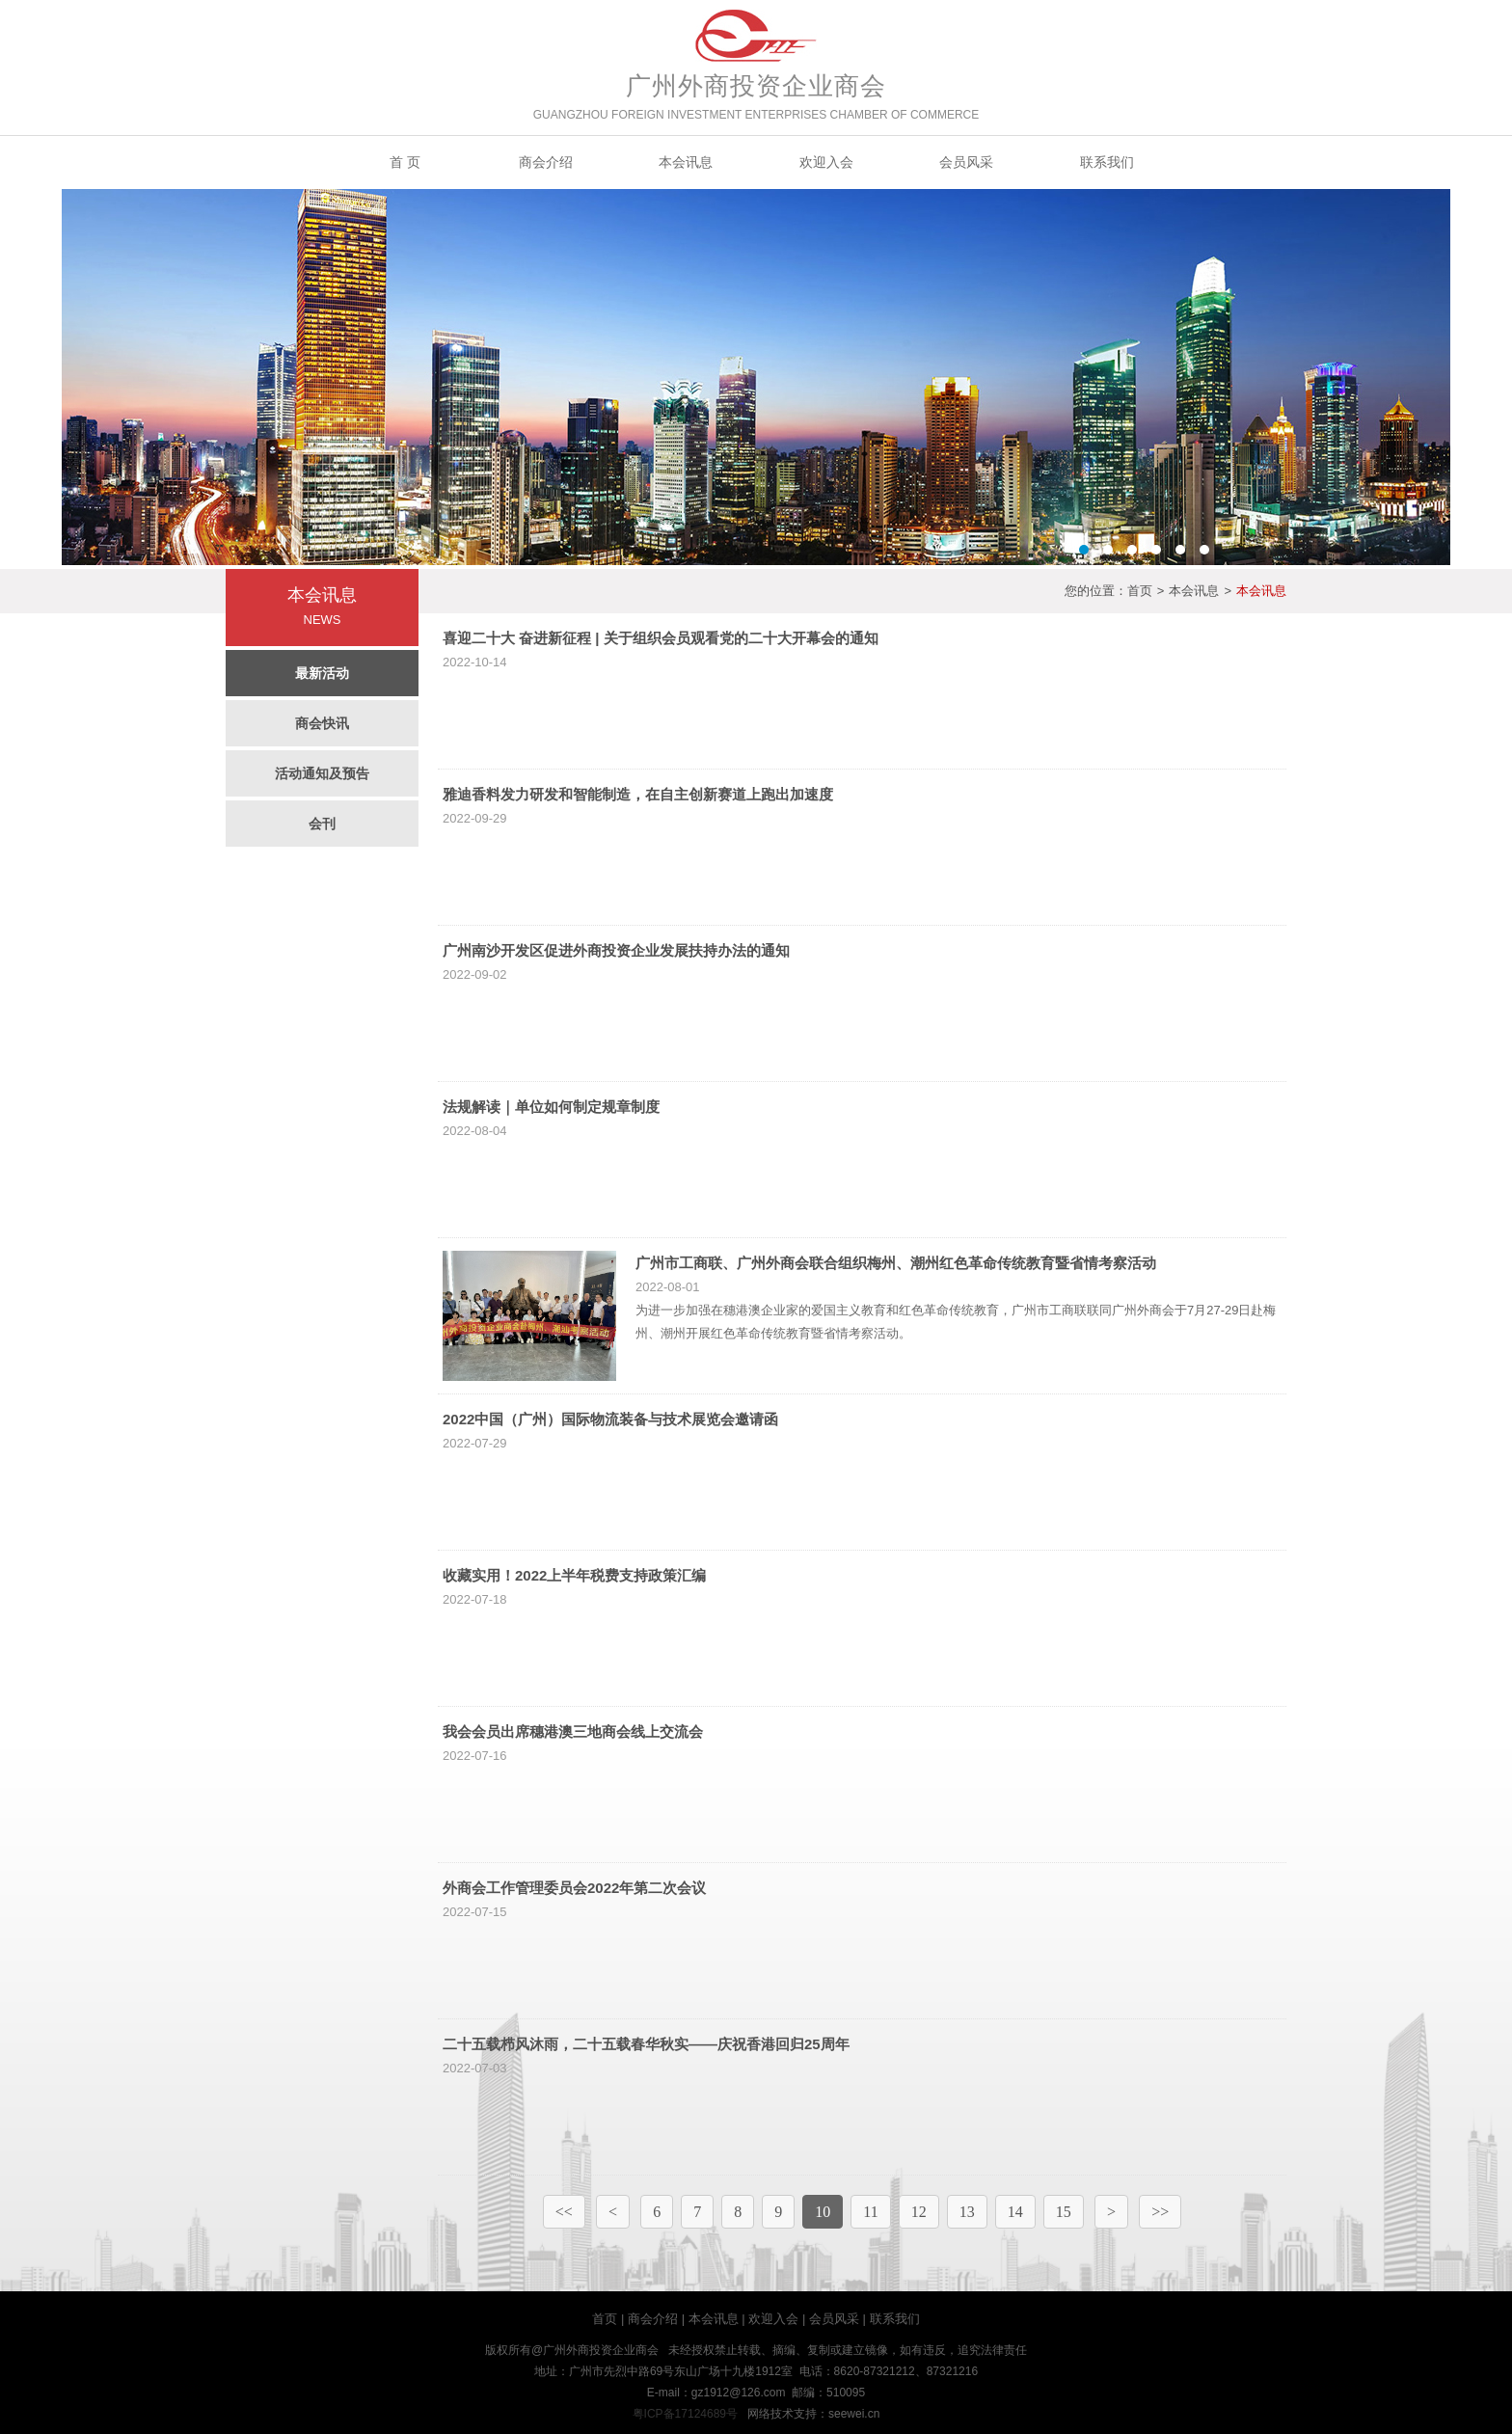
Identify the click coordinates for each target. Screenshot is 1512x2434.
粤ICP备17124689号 (685, 2413)
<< (564, 2212)
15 (1063, 2212)
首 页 (405, 162)
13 (967, 2212)
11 (870, 2212)
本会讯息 (686, 162)
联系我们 (1107, 162)
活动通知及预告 (322, 773)
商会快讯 (322, 723)
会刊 (322, 823)
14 (1015, 2212)
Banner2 (756, 377)
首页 (1139, 590)
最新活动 (322, 673)
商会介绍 (546, 162)
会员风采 (966, 162)
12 (919, 2212)
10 (822, 2212)
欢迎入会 (826, 162)
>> (1160, 2212)
